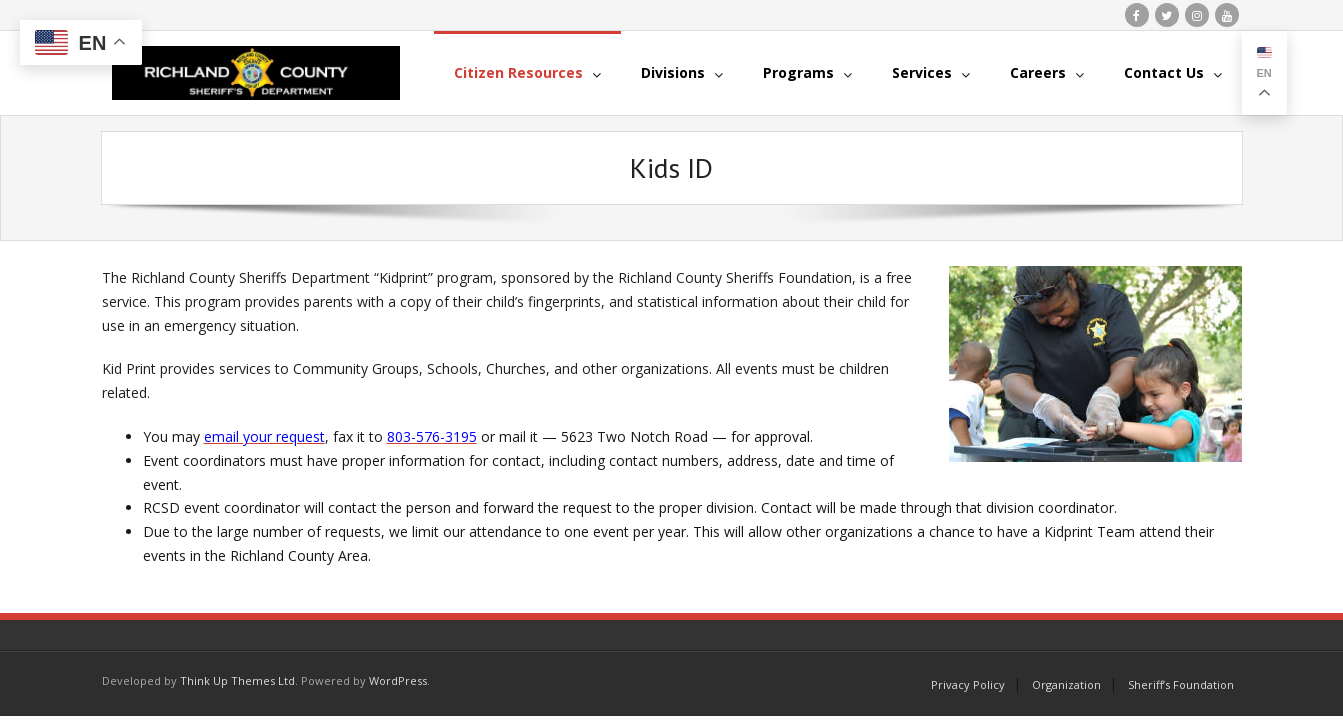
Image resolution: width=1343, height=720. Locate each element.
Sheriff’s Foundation (1181, 684)
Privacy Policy (968, 684)
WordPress (398, 680)
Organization (1066, 684)
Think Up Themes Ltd (237, 680)
